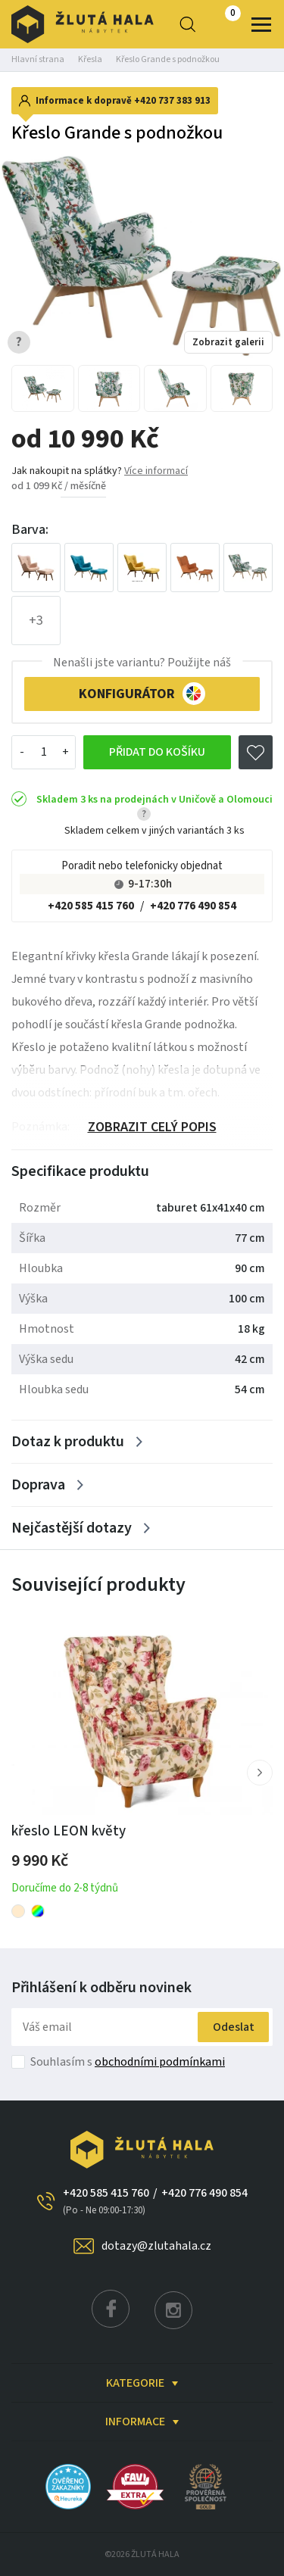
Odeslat (233, 2027)
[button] (260, 1772)
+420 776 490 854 (193, 906)
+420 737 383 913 (172, 101)
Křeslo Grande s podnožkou (168, 59)
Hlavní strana (37, 59)
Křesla (90, 59)
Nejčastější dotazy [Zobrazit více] (71, 1528)
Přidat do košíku (157, 752)
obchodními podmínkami (160, 2062)
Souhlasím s (127, 2062)
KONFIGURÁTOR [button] (142, 693)
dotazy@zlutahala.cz (156, 2246)
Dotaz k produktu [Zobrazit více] (67, 1441)
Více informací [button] (156, 471)
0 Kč (221, 25)
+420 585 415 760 (91, 906)
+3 (36, 620)
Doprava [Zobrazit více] (38, 1484)
